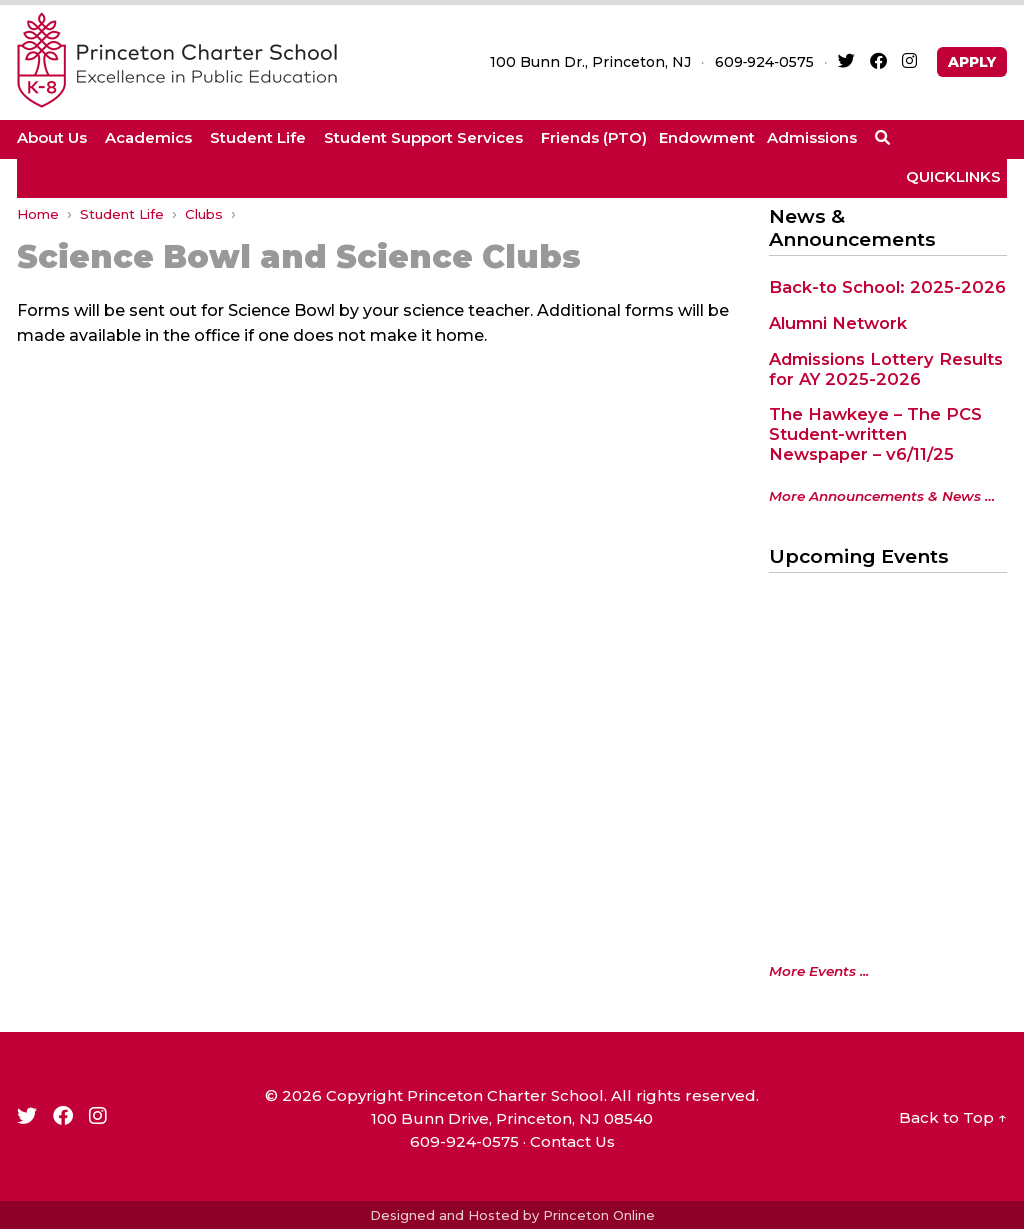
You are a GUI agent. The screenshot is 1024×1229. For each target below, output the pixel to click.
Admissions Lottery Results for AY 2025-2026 (886, 369)
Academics (148, 137)
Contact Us (572, 1141)
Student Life (258, 137)
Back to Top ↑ (953, 1117)
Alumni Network (838, 323)
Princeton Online (599, 1215)
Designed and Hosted (444, 1215)
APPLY (972, 62)
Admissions (812, 137)
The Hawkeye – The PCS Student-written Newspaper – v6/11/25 (875, 434)
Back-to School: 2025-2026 (887, 287)
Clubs (204, 214)
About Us (52, 137)
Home (38, 214)
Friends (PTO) (594, 137)
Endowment (707, 137)
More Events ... (819, 971)
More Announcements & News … (882, 496)
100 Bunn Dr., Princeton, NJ (590, 62)
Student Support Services (423, 137)
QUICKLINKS (953, 176)
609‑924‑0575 (764, 62)
